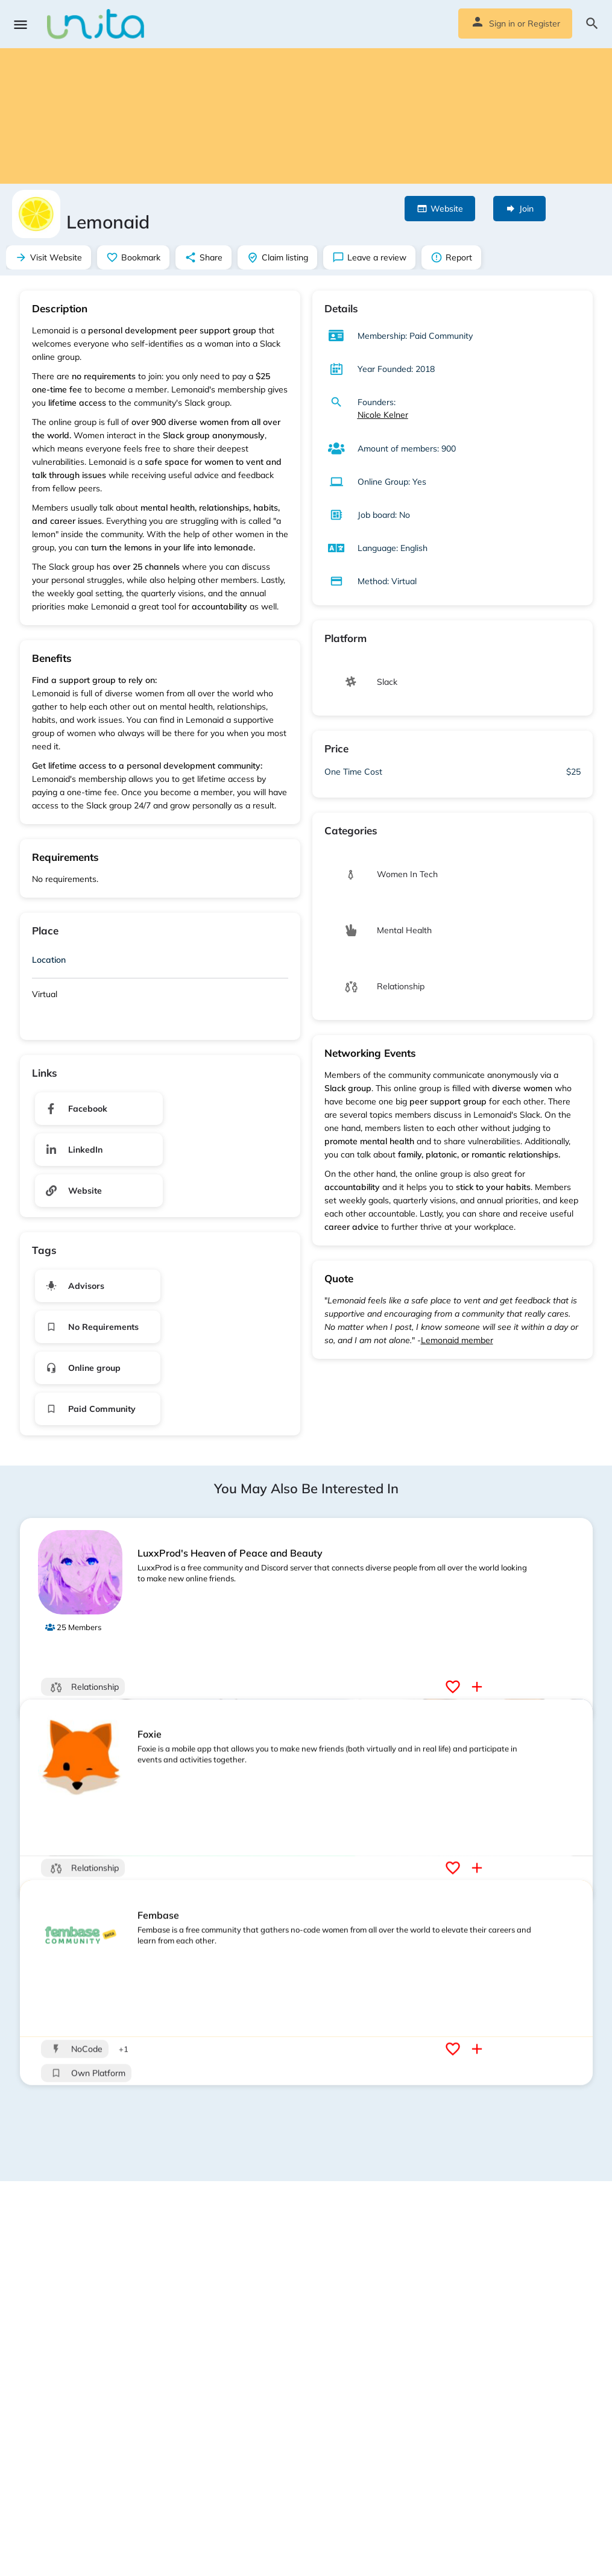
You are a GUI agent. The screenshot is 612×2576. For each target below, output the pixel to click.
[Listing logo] (36, 214)
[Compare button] (478, 1686)
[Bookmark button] (454, 1686)
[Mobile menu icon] (20, 24)
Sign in (502, 23)
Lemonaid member (457, 1340)
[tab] (160, 962)
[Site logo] (97, 24)
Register (544, 23)
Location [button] (49, 959)
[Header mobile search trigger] (592, 23)
